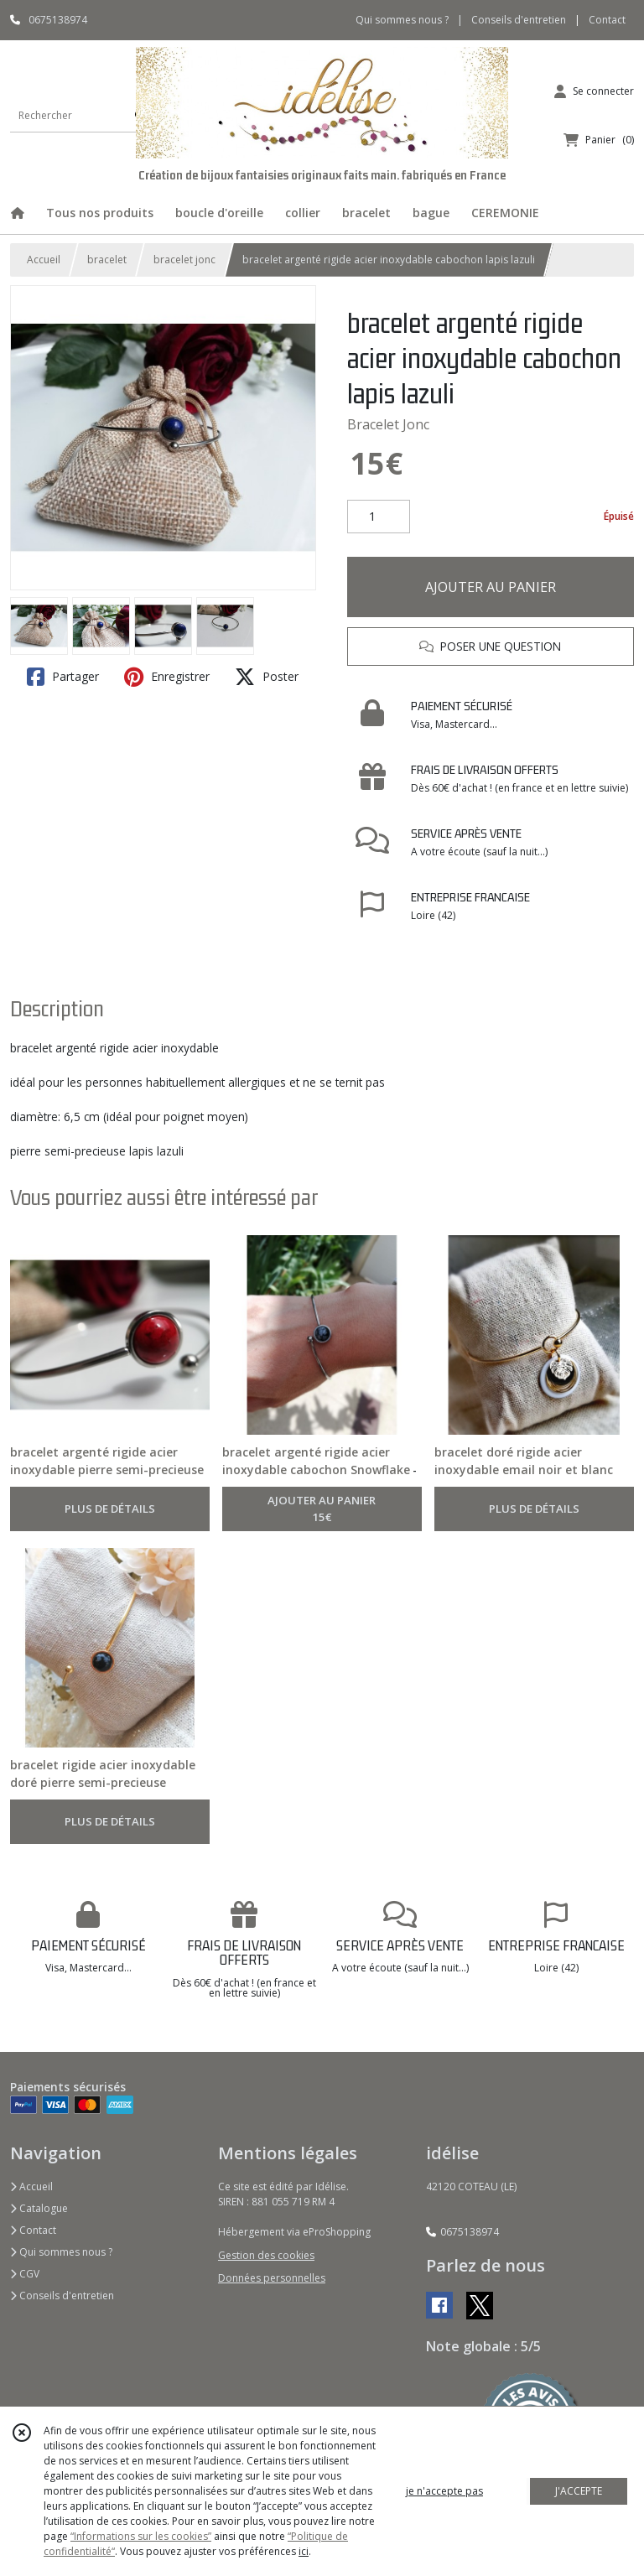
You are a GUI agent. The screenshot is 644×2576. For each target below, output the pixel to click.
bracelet (107, 259)
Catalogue (39, 2208)
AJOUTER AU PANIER (490, 587)
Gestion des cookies (266, 2255)
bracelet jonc (184, 259)
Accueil (43, 259)
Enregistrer (167, 677)
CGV (24, 2274)
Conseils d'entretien (62, 2295)
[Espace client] (594, 91)
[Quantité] (378, 516)
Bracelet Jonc (388, 424)
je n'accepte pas (444, 2491)
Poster (267, 677)
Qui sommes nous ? (61, 2252)
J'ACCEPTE (578, 2491)
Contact (607, 20)
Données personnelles (271, 2278)
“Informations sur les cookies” (140, 2536)
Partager (63, 677)
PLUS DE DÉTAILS (110, 1508)
